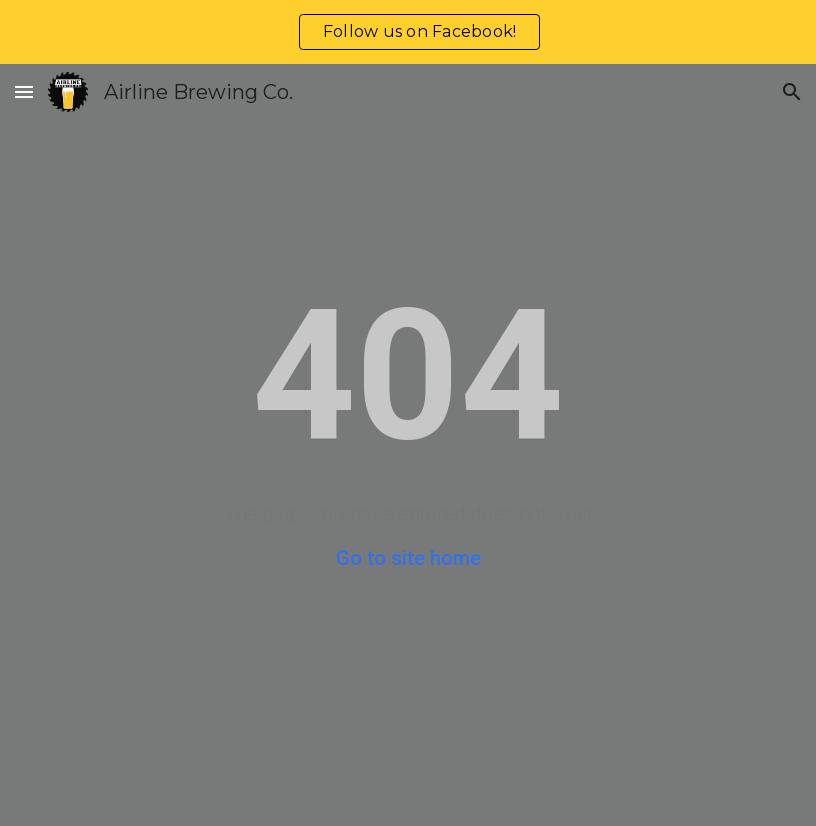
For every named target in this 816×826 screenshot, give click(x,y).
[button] (24, 91)
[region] (408, 32)
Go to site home (408, 558)
